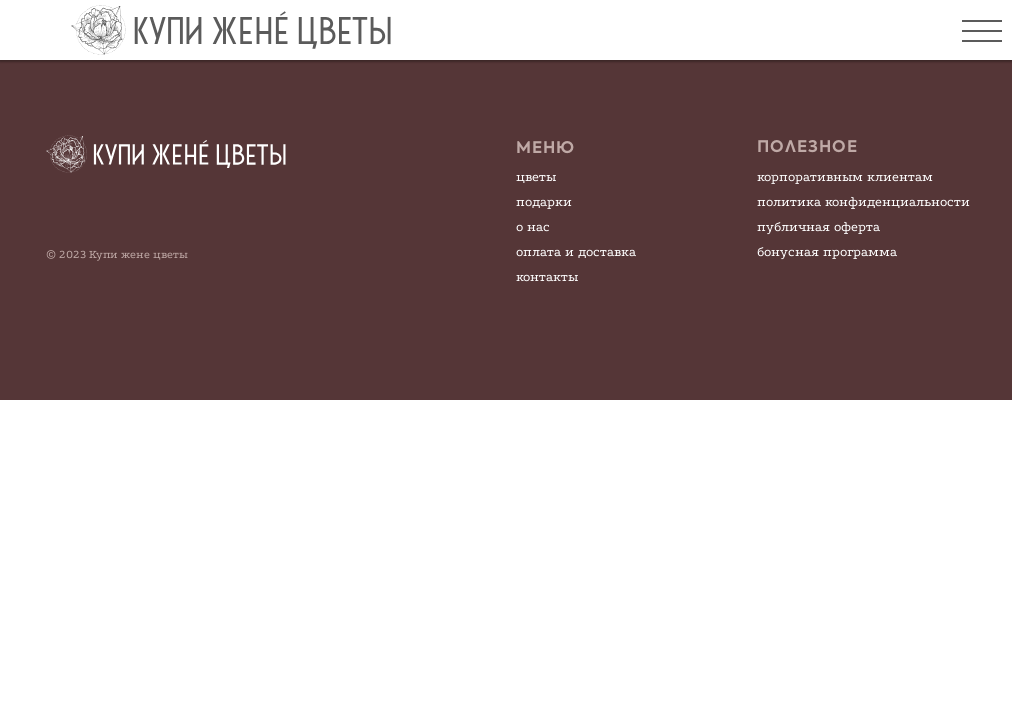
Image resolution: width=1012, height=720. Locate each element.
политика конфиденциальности (863, 201)
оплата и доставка (576, 251)
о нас (533, 226)
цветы (536, 176)
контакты (547, 276)
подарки (544, 201)
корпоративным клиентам (845, 176)
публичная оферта (818, 226)
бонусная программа (827, 251)
